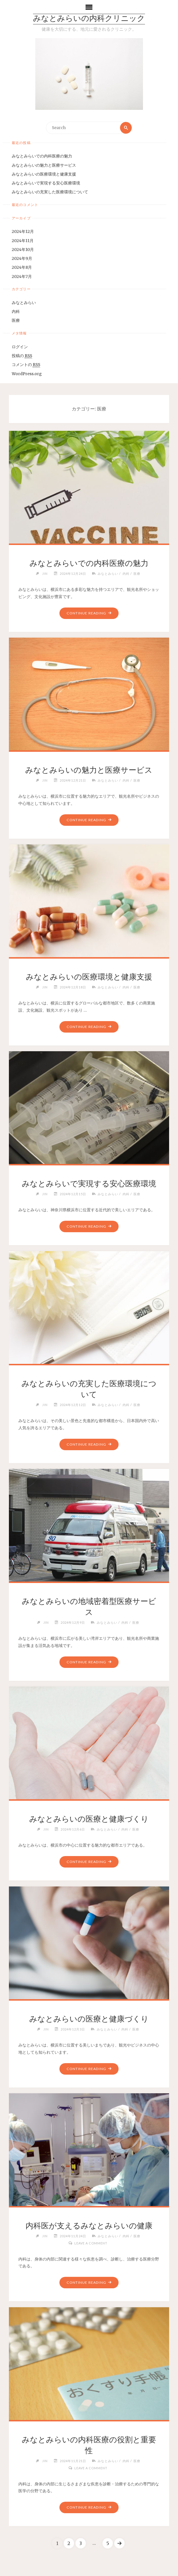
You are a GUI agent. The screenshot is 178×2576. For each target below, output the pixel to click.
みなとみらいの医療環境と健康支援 (44, 174)
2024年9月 (22, 258)
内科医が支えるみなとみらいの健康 (89, 2225)
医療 (16, 320)
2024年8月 (22, 267)
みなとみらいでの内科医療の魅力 (42, 156)
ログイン (20, 346)
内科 (16, 311)
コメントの (26, 364)
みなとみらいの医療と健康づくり (89, 1819)
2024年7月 (22, 276)
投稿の (22, 356)
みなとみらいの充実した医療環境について (50, 192)
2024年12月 (23, 231)
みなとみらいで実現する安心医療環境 (46, 183)
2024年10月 (23, 249)
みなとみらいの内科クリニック (89, 19)
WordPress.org (27, 373)
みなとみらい (24, 302)
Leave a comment (90, 2243)
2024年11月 (23, 240)
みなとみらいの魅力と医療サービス (44, 165)
